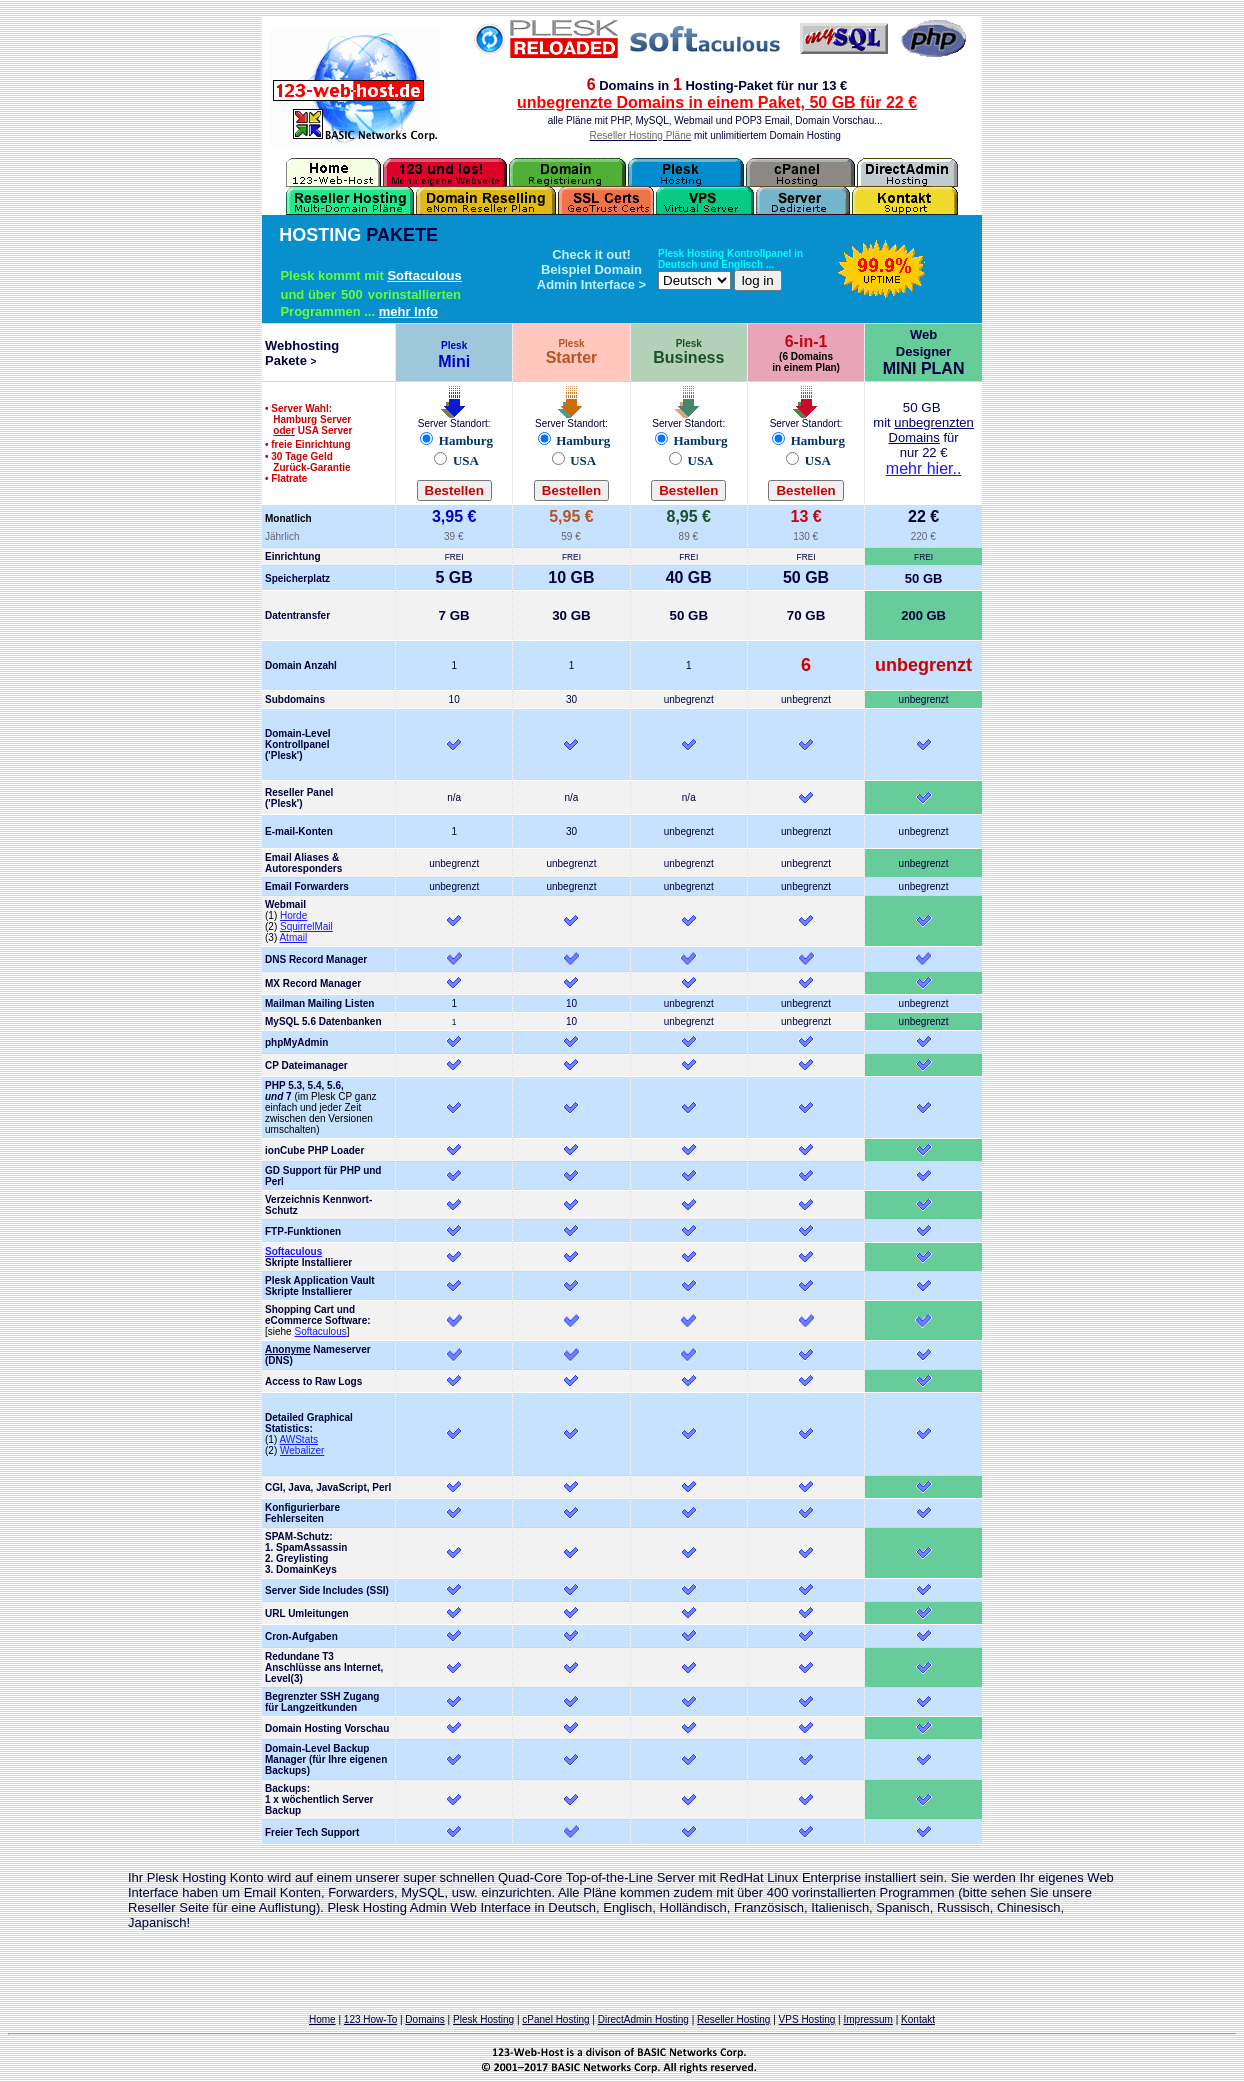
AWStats (298, 1439)
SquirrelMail (306, 926)
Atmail (293, 937)
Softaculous (424, 275)
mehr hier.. (924, 468)
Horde (293, 915)
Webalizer (302, 1450)
